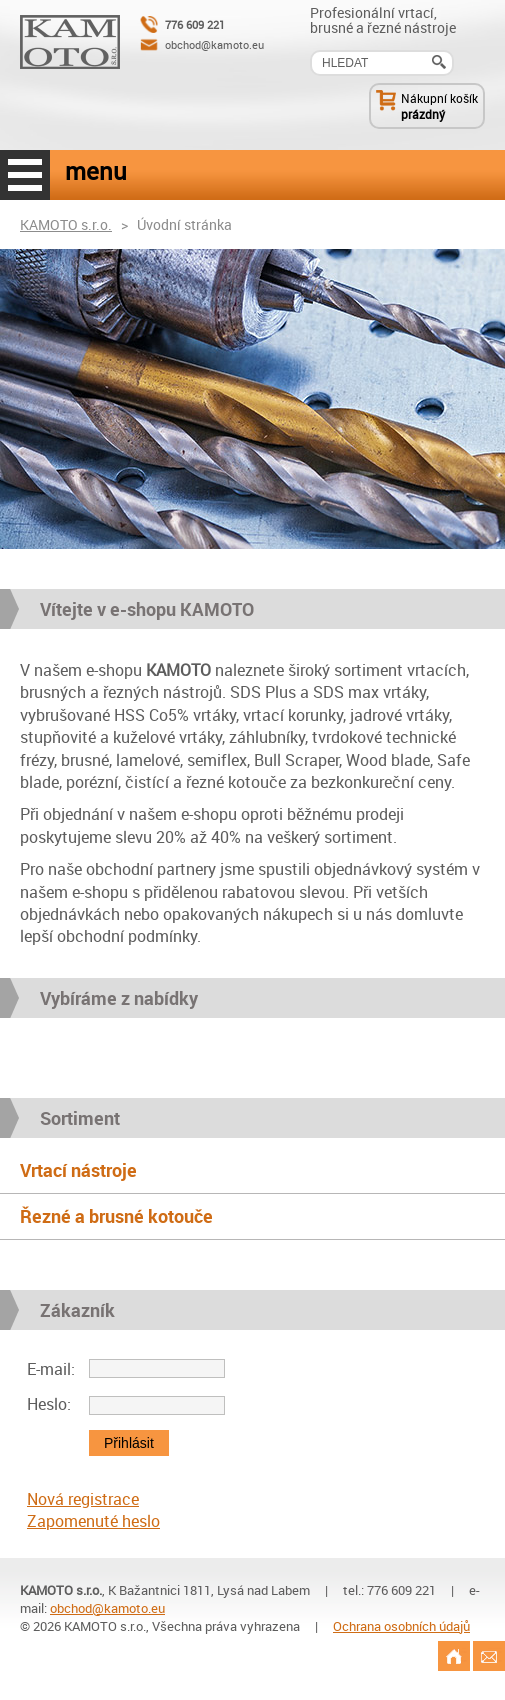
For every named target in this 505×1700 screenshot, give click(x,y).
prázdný (423, 114)
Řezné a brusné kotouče (116, 1216)
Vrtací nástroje (78, 1170)
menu (25, 175)
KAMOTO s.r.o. (66, 224)
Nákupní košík (439, 98)
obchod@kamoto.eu (214, 44)
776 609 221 (195, 24)
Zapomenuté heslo (93, 1521)
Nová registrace (83, 1499)
